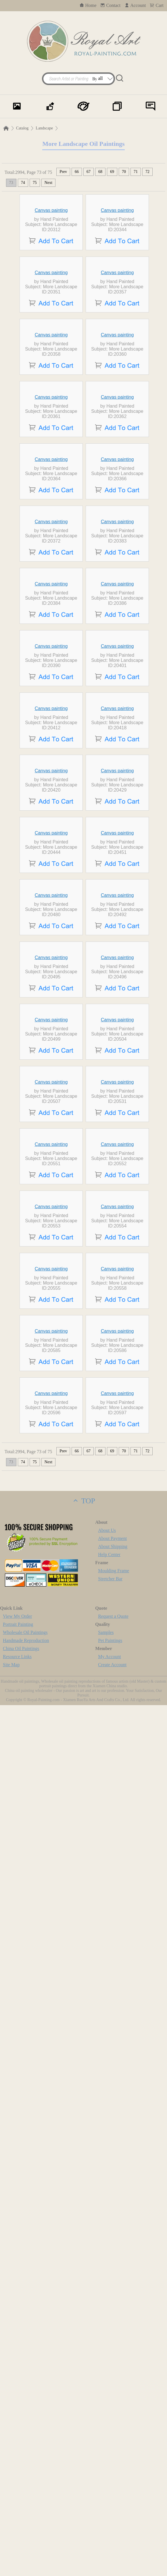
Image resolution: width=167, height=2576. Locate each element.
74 (23, 182)
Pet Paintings (110, 2511)
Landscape (44, 128)
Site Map (11, 2535)
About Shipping (112, 2417)
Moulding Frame (113, 2441)
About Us (107, 2401)
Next (48, 182)
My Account (109, 2527)
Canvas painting (51, 253)
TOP (83, 2372)
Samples (106, 2503)
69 (112, 172)
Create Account (112, 2535)
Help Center (109, 2425)
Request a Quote (113, 2487)
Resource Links (17, 2527)
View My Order (17, 2487)
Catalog (22, 128)
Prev (63, 172)
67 (89, 172)
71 (136, 172)
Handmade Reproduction (26, 2511)
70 (124, 172)
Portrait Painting (18, 2495)
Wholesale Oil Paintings (25, 2503)
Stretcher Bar (110, 2449)
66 (77, 172)
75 (35, 182)
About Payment (112, 2409)
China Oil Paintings (21, 2519)
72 (147, 172)
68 (100, 172)
